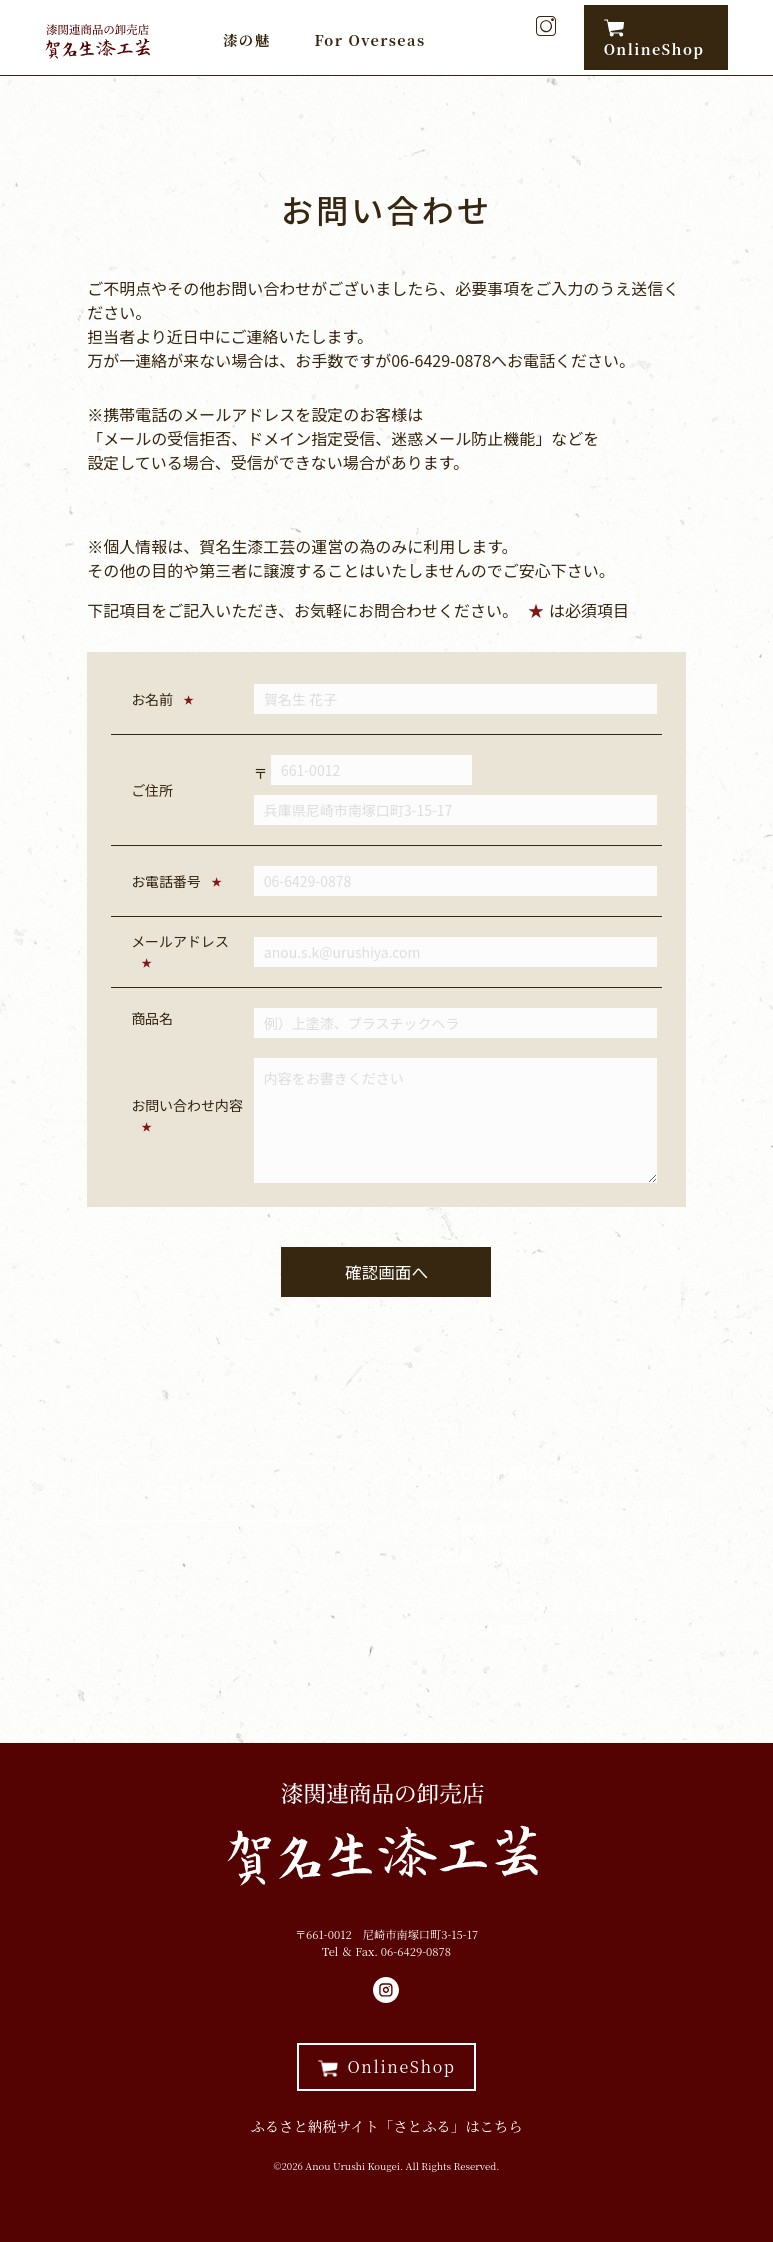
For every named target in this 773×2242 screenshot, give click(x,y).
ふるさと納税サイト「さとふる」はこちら (386, 2125)
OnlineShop (654, 38)
